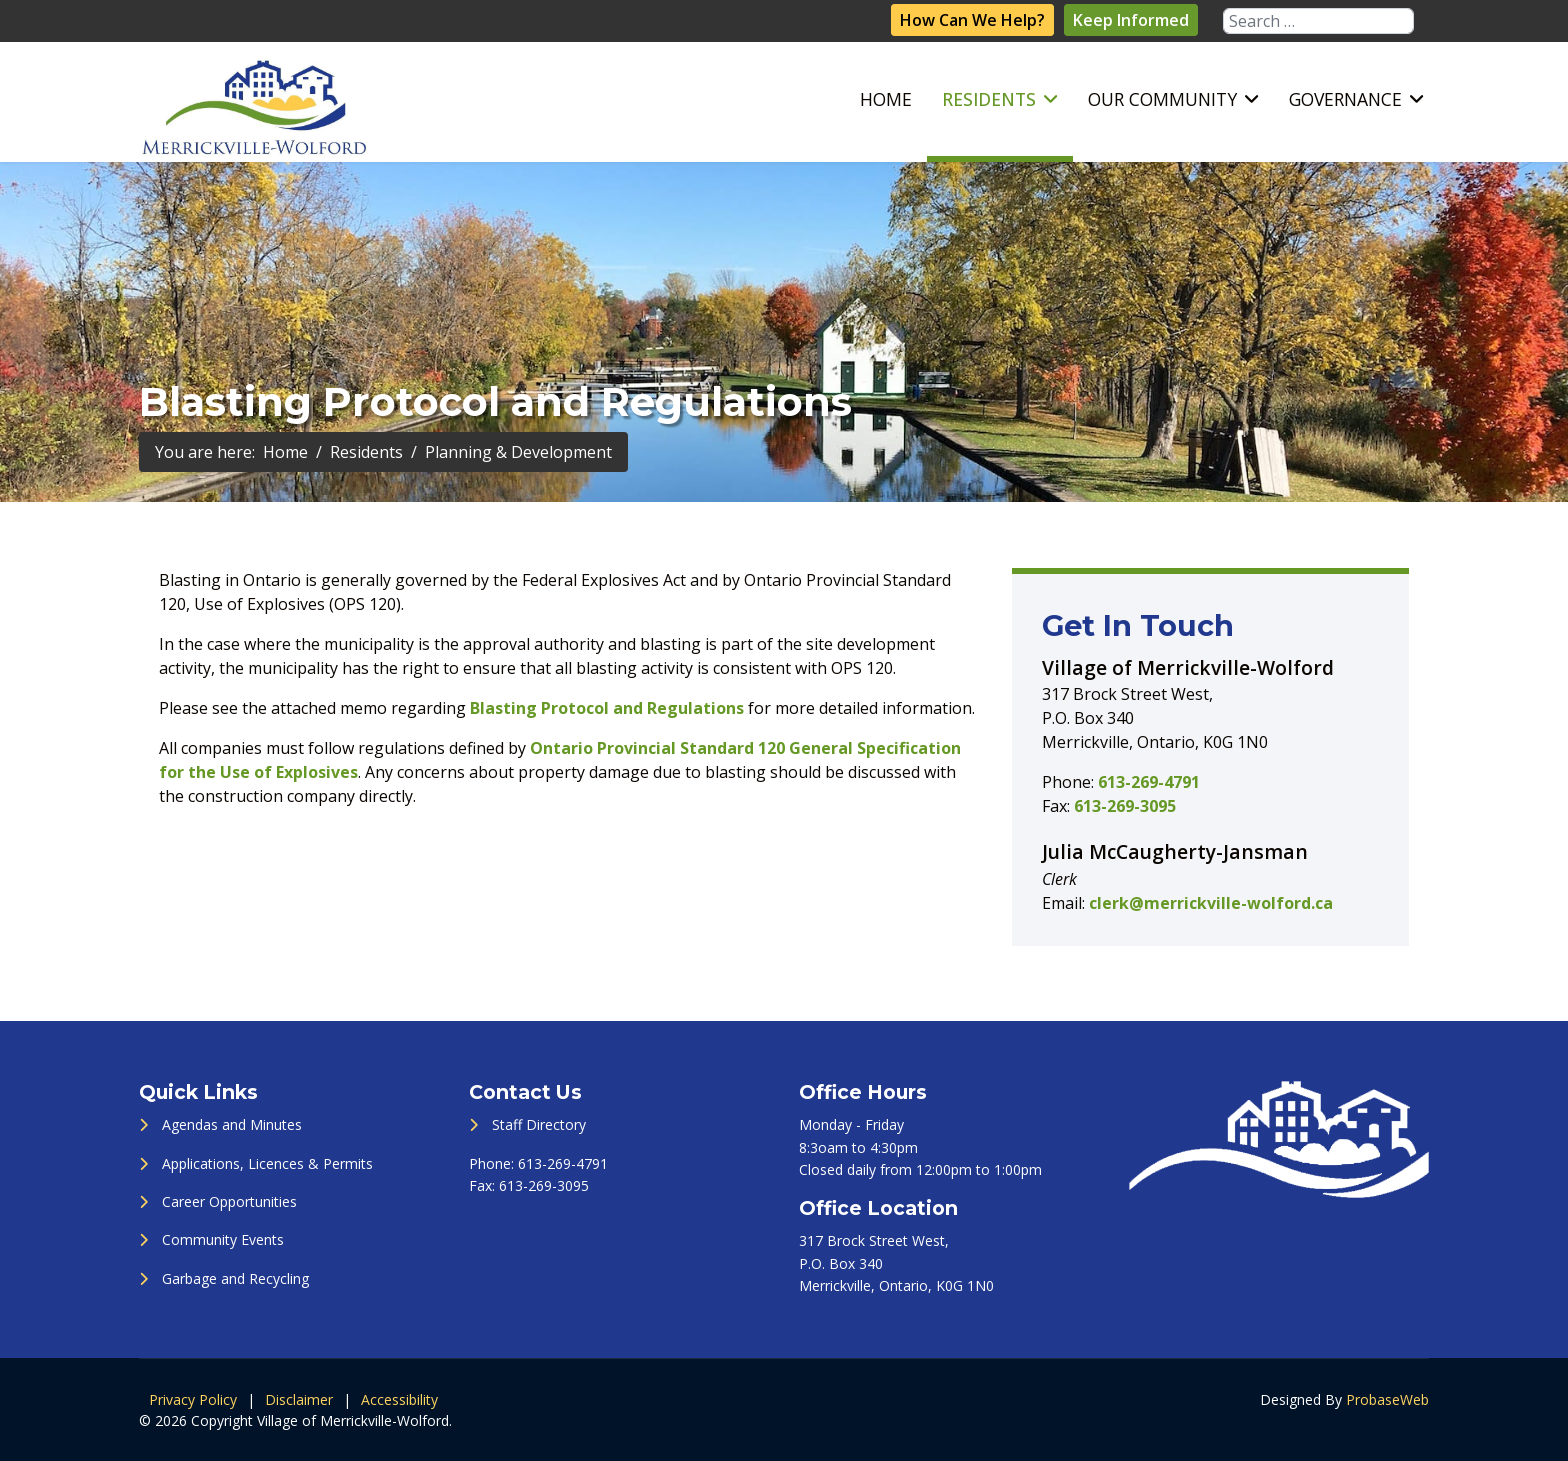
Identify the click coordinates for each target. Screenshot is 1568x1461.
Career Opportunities (229, 1201)
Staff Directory (539, 1124)
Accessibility (399, 1399)
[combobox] (1318, 21)
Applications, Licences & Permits (267, 1163)
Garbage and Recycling (235, 1278)
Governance (1345, 99)
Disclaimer (299, 1399)
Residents (989, 99)
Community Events (223, 1239)
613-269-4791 (1149, 782)
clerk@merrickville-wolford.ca (1211, 903)
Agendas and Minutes (232, 1124)
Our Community (1162, 99)
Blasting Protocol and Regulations (607, 708)
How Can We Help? (972, 20)
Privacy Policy (193, 1399)
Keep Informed (1131, 20)
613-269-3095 (1125, 806)
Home (886, 99)
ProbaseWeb (1387, 1399)
